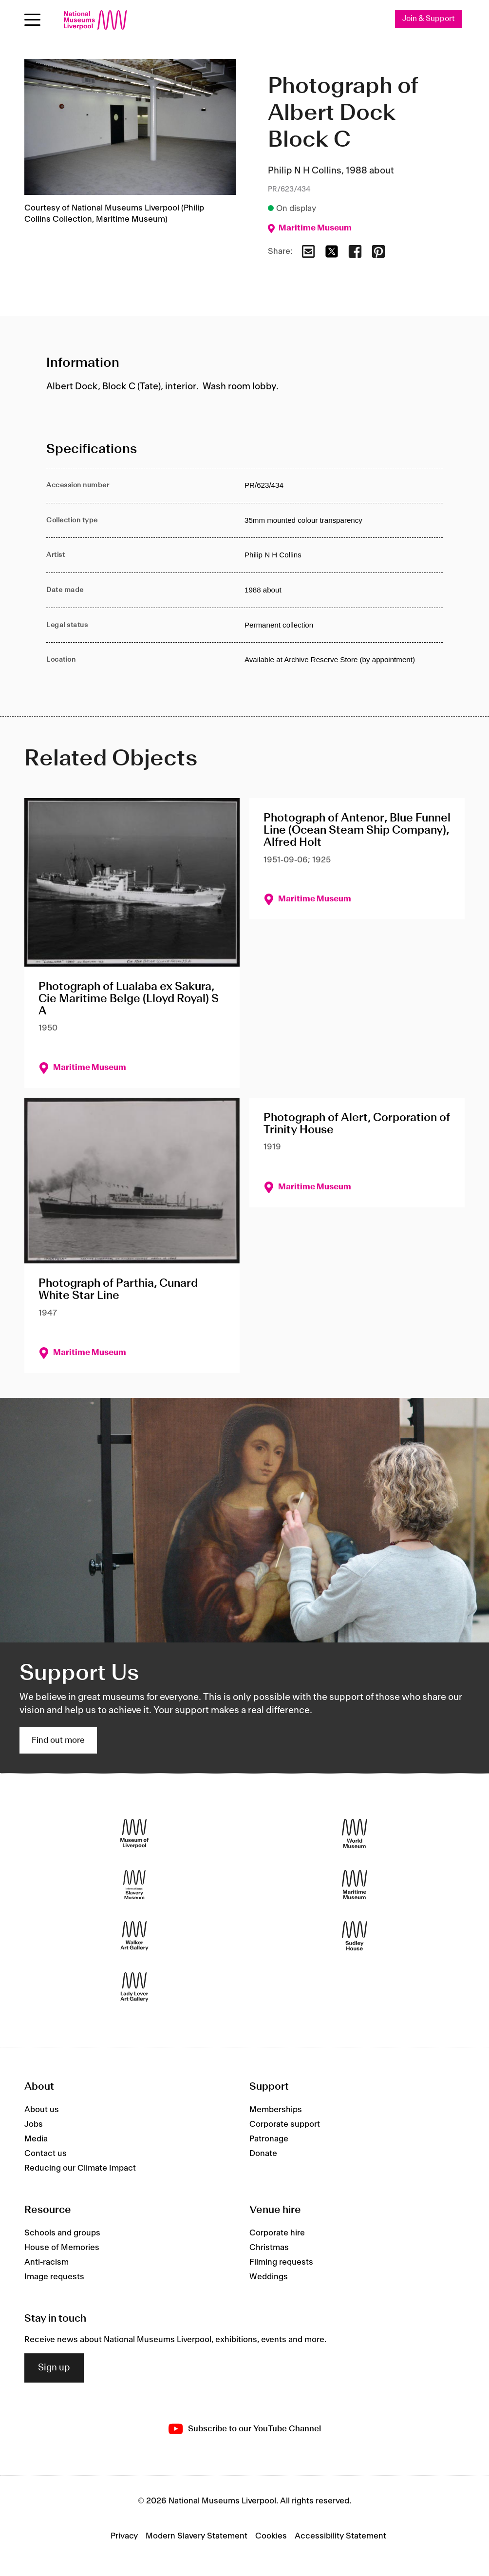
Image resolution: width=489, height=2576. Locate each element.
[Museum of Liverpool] (134, 1833)
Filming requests (281, 2262)
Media (36, 2139)
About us (41, 2109)
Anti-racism (46, 2262)
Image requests (54, 2276)
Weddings (268, 2276)
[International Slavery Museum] (134, 1884)
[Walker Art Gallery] (134, 1936)
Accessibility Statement (340, 2536)
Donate (263, 2153)
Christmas (269, 2247)
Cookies (271, 2536)
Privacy (124, 2536)
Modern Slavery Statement (196, 2536)
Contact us (45, 2153)
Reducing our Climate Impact (80, 2168)
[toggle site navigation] (32, 20)
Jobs (33, 2124)
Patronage (268, 2139)
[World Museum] (354, 1833)
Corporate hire (277, 2233)
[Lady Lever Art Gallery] (134, 1987)
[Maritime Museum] (354, 1884)
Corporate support (284, 2124)
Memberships (275, 2109)
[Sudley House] (354, 1936)
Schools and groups (62, 2233)
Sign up (54, 2368)
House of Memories (61, 2247)
